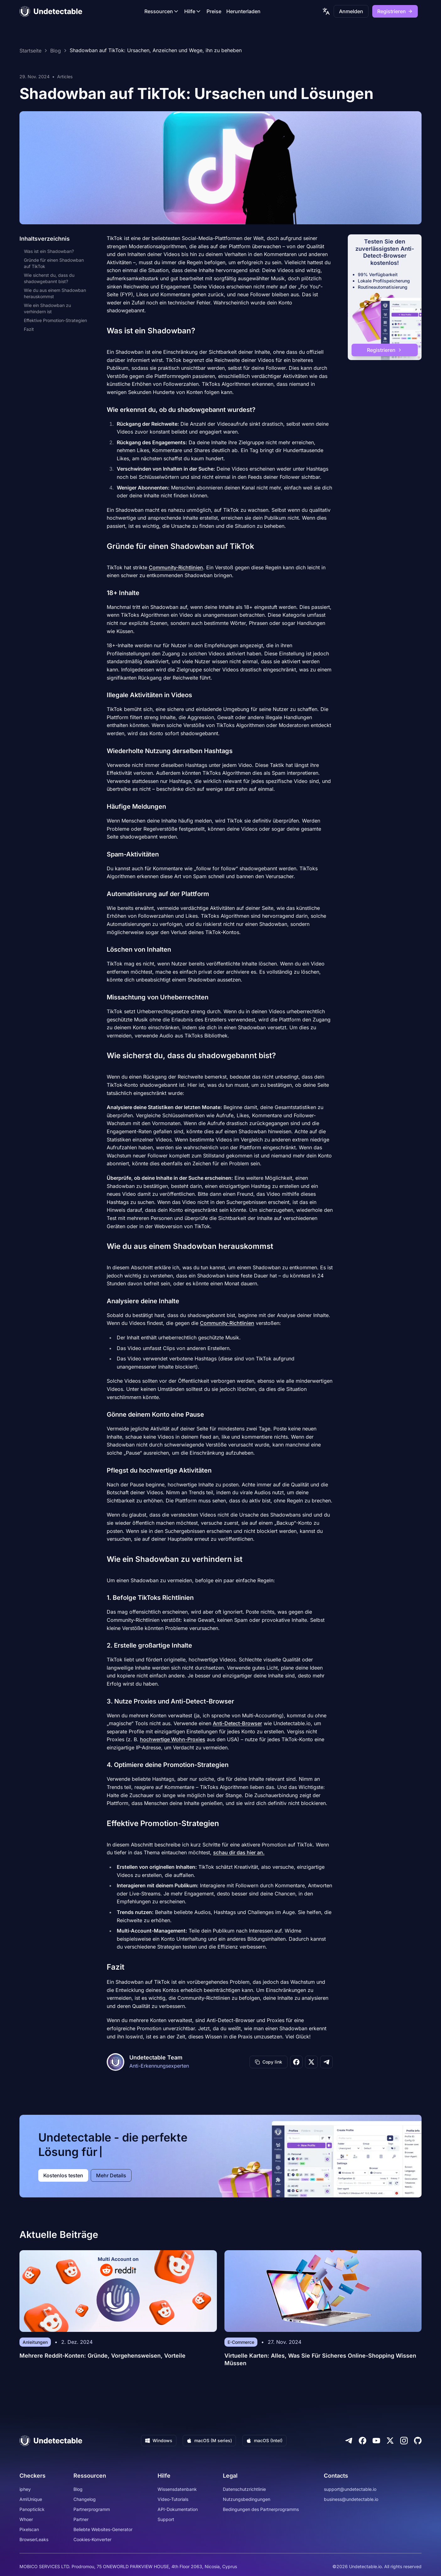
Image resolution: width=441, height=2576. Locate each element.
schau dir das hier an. (239, 1852)
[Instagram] (404, 2440)
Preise (214, 11)
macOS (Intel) (264, 2440)
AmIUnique (30, 2499)
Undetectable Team (155, 2057)
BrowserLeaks (33, 2539)
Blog (55, 50)
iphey (25, 2489)
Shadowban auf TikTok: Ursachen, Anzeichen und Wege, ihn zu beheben (156, 50)
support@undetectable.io (350, 2489)
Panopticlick (32, 2509)
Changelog (84, 2499)
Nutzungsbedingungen (246, 2499)
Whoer (26, 2519)
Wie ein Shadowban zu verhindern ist (47, 308)
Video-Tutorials (173, 2499)
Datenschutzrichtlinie (244, 2489)
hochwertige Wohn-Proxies (172, 1739)
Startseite (30, 50)
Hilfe (193, 11)
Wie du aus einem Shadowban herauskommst (55, 293)
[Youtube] (376, 2440)
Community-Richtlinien (176, 567)
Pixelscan (29, 2529)
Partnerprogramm (91, 2509)
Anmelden (351, 11)
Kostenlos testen (63, 2175)
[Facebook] (362, 2440)
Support (166, 2519)
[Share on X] (311, 2062)
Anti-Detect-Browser (237, 1723)
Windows (158, 2440)
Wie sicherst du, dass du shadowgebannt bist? (49, 278)
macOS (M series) (209, 2440)
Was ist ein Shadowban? (49, 251)
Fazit (29, 329)
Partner (81, 2519)
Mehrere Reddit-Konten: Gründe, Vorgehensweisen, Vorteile (102, 2355)
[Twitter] (390, 2440)
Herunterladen (243, 11)
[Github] (418, 2440)
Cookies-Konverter (92, 2539)
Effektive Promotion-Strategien (55, 320)
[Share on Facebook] (296, 2062)
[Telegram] (348, 2440)
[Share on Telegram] (326, 2062)
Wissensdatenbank (177, 2489)
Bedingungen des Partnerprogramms (261, 2509)
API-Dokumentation (178, 2509)
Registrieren (395, 11)
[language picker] (326, 11)
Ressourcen (161, 11)
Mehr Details (111, 2175)
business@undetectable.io (351, 2499)
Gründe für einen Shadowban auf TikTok (54, 263)
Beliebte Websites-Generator (102, 2529)
